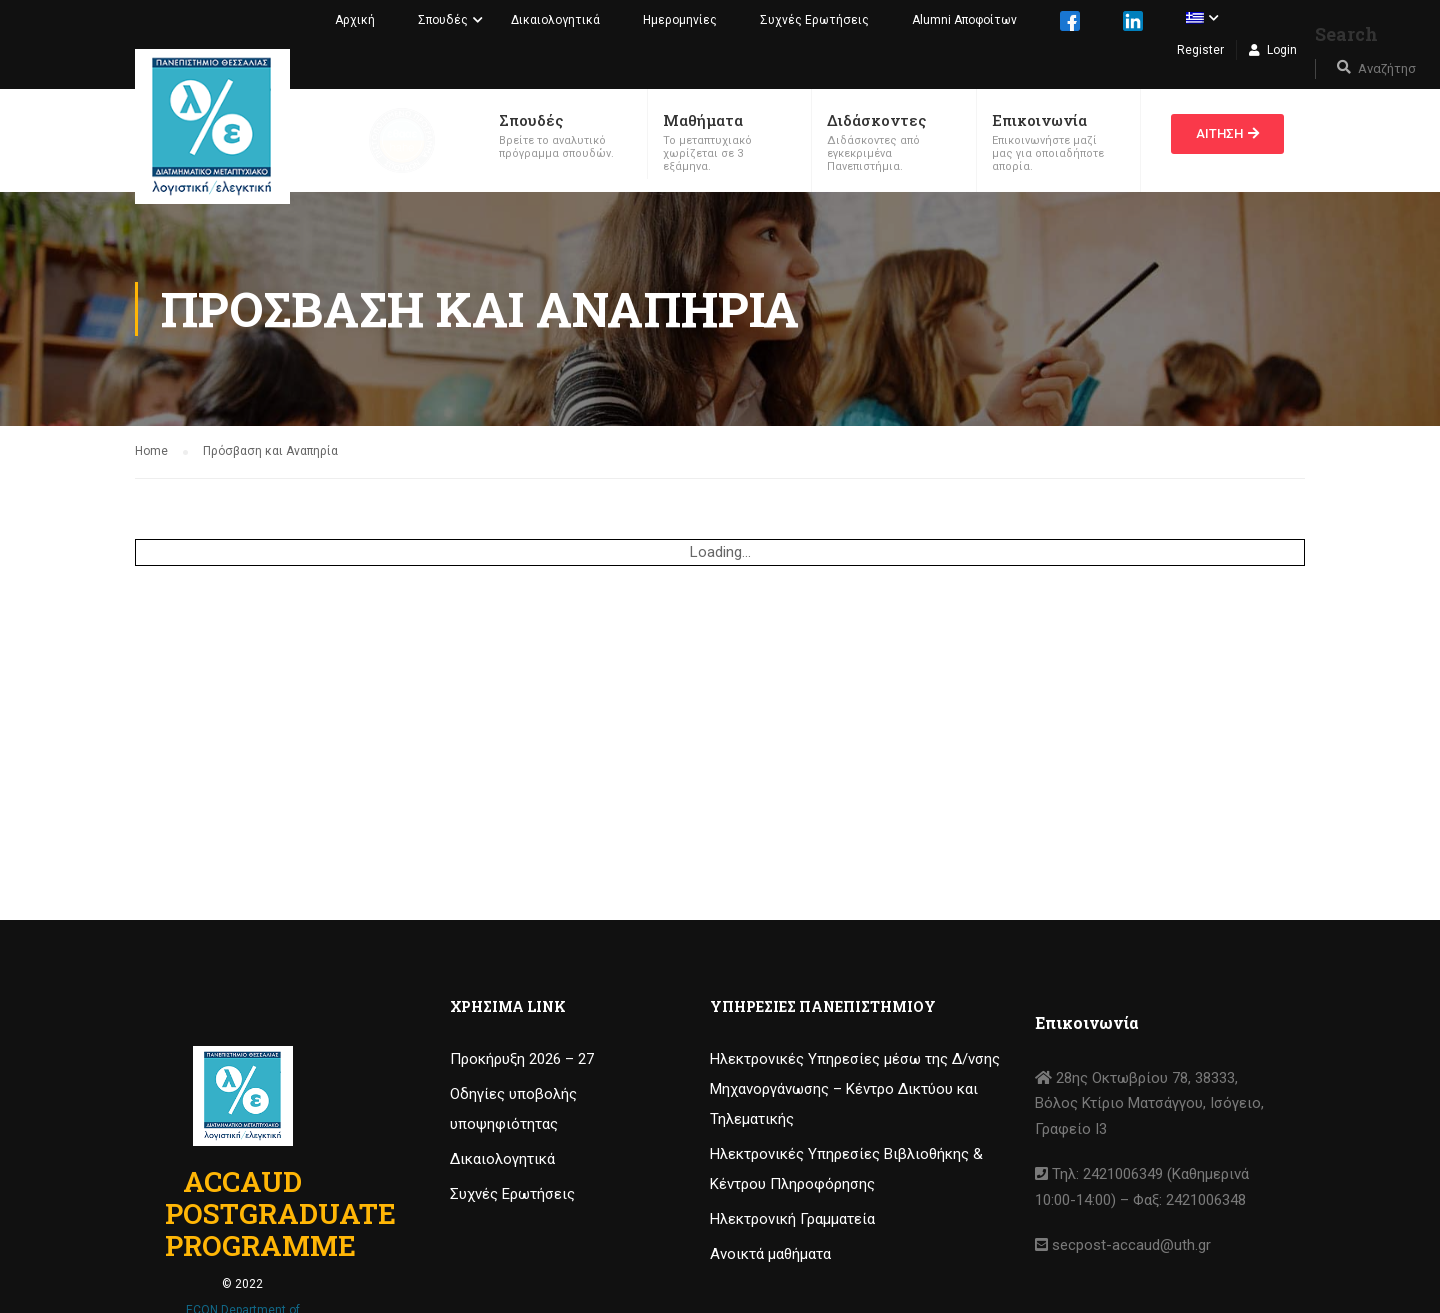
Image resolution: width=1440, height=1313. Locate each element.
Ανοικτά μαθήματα (770, 1254)
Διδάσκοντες (876, 120)
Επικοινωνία (1039, 120)
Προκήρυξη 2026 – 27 (522, 1059)
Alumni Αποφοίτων (964, 20)
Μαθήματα (703, 120)
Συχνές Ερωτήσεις (814, 20)
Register (1200, 50)
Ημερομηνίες (680, 20)
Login (1282, 50)
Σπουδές (443, 20)
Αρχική (355, 20)
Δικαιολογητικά (555, 20)
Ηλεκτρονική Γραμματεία (792, 1219)
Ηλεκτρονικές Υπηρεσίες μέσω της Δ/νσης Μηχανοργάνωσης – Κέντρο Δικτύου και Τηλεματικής (855, 1089)
